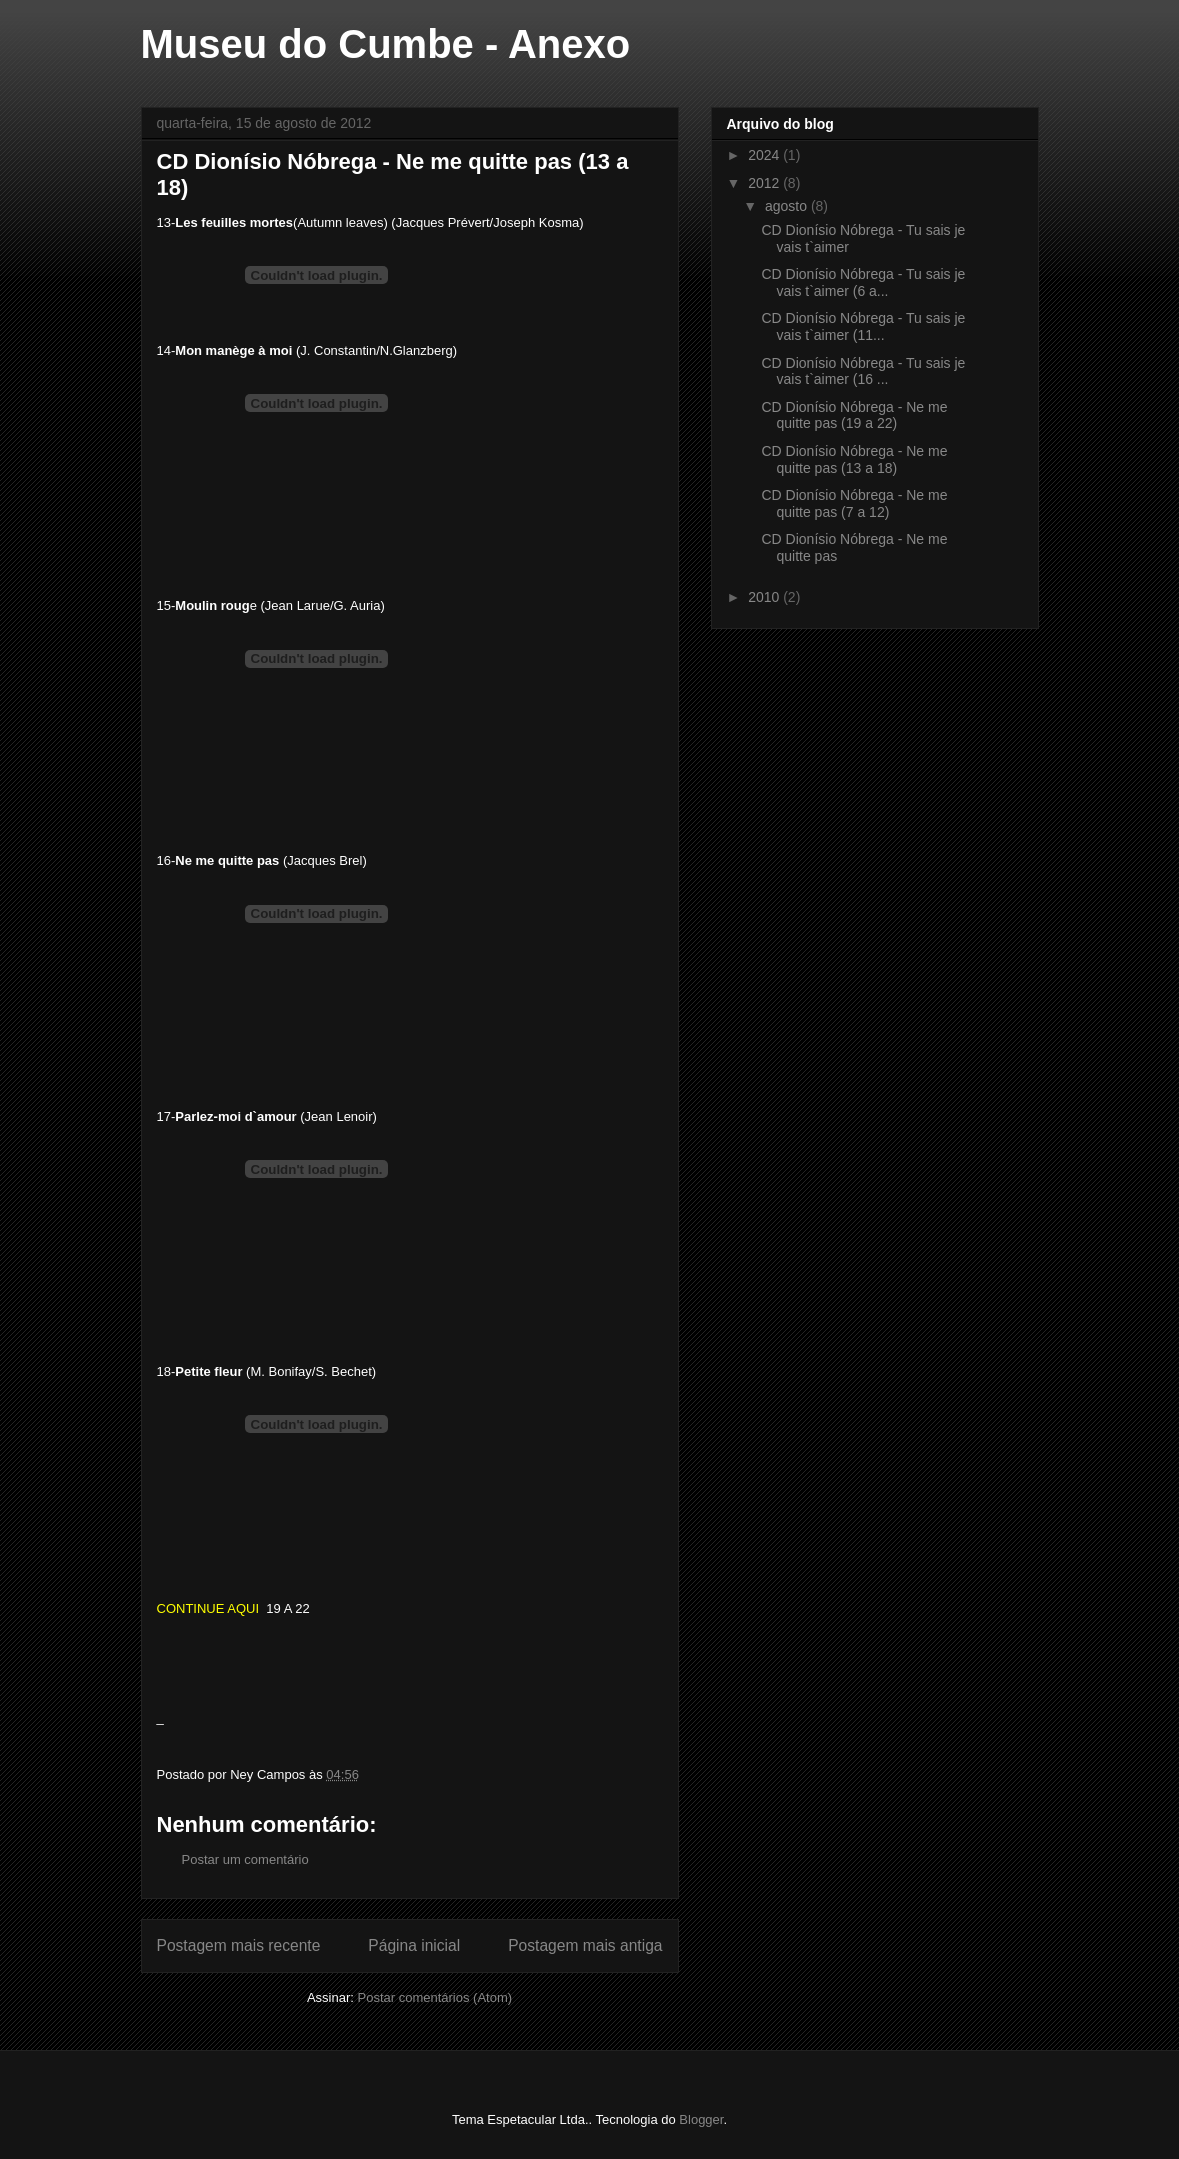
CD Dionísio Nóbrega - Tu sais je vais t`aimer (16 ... (863, 371)
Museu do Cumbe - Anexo (386, 44)
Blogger (701, 2119)
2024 (765, 155)
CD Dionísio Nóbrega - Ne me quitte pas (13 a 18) (854, 459)
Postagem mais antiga (585, 1945)
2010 (765, 597)
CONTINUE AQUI (212, 1608)
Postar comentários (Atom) (434, 1997)
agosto (788, 206)
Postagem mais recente (239, 1945)
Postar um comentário (245, 1859)
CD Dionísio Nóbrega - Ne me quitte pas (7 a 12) (854, 503)
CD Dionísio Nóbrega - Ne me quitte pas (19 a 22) (854, 415)
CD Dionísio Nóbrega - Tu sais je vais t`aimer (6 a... (863, 282)
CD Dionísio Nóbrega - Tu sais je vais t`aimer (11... (863, 326)
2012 (765, 183)
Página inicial (414, 1945)
